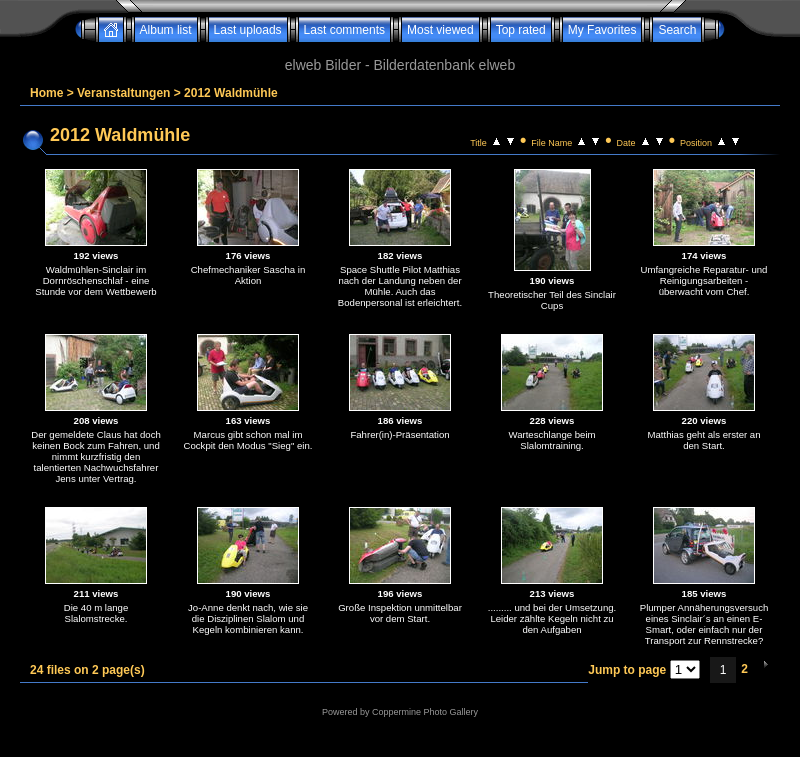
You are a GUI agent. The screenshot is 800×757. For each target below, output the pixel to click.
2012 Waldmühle (231, 93)
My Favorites (602, 30)
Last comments (344, 30)
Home (46, 93)
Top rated (521, 30)
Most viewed (440, 30)
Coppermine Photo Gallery (425, 712)
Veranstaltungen (123, 93)
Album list (166, 30)
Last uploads (248, 30)
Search (677, 30)
